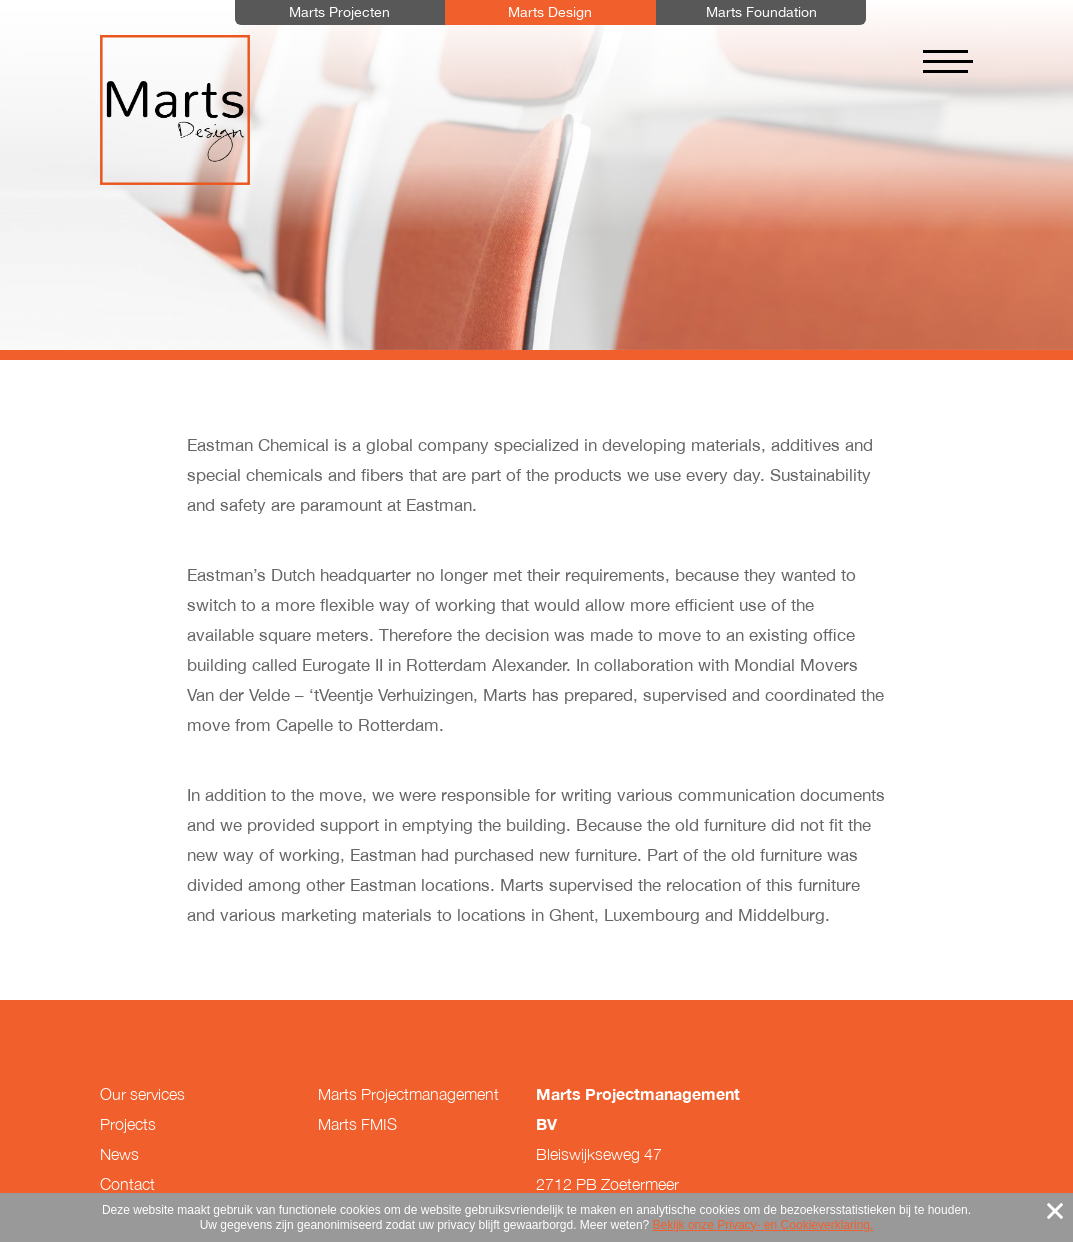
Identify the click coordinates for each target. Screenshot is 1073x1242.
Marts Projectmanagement (408, 1094)
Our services (142, 1094)
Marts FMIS (357, 1124)
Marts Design (175, 110)
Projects (128, 1124)
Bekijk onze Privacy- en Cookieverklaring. (763, 1225)
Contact (127, 1184)
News (119, 1154)
